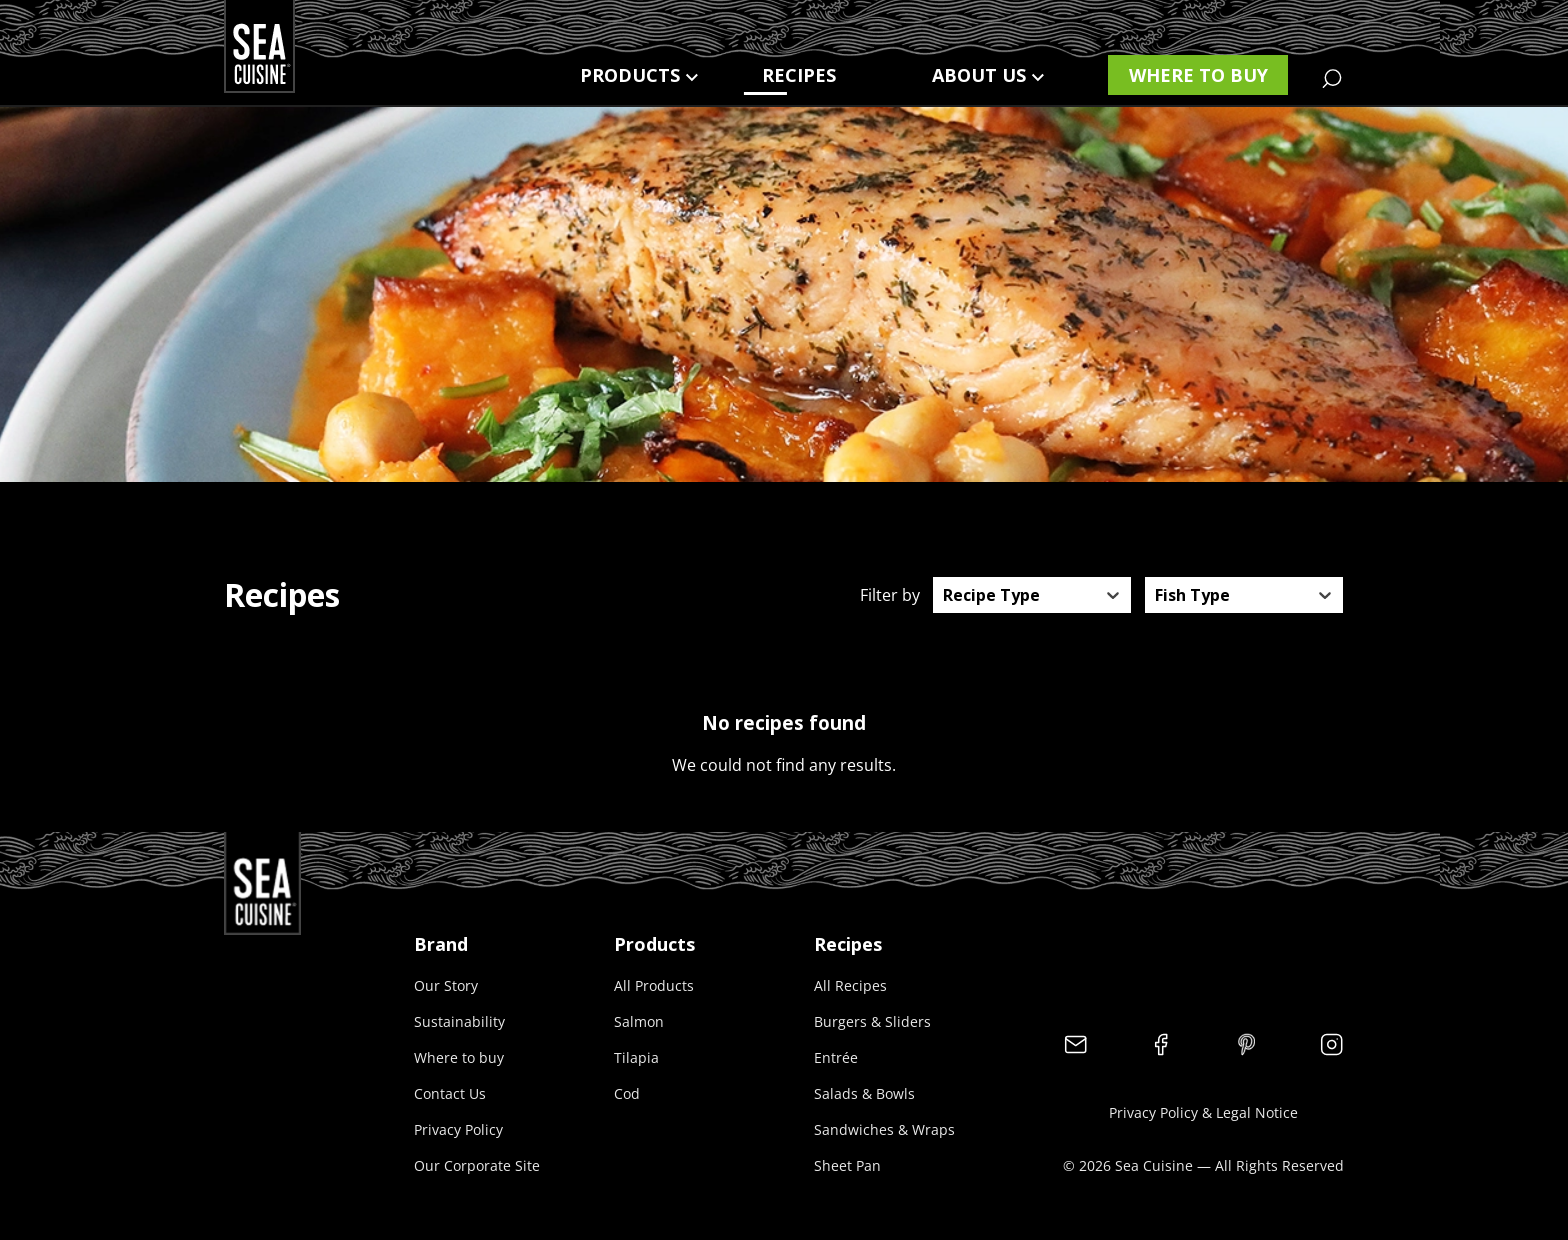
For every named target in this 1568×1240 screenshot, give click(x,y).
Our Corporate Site (477, 1165)
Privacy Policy (458, 1129)
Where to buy (1198, 75)
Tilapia (636, 1057)
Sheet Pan (847, 1165)
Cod (627, 1093)
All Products (654, 985)
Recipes (799, 75)
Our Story (446, 985)
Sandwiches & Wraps (884, 1129)
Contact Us (450, 1093)
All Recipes (850, 985)
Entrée (836, 1057)
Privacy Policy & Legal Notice (1203, 1112)
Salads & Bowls (864, 1093)
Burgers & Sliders (872, 1021)
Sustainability (459, 1021)
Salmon (639, 1021)
